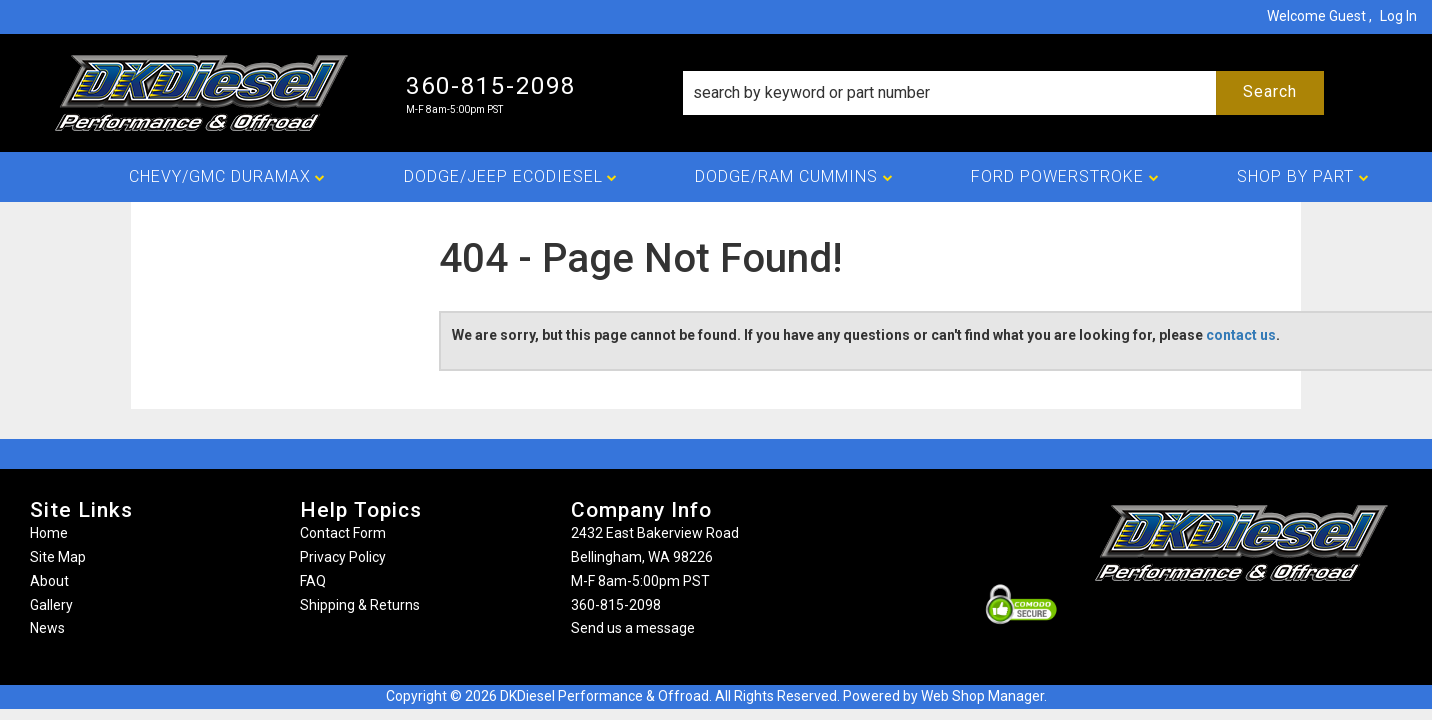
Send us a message (633, 628)
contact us (1241, 335)
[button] (1003, 93)
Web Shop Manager (982, 696)
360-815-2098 (616, 605)
